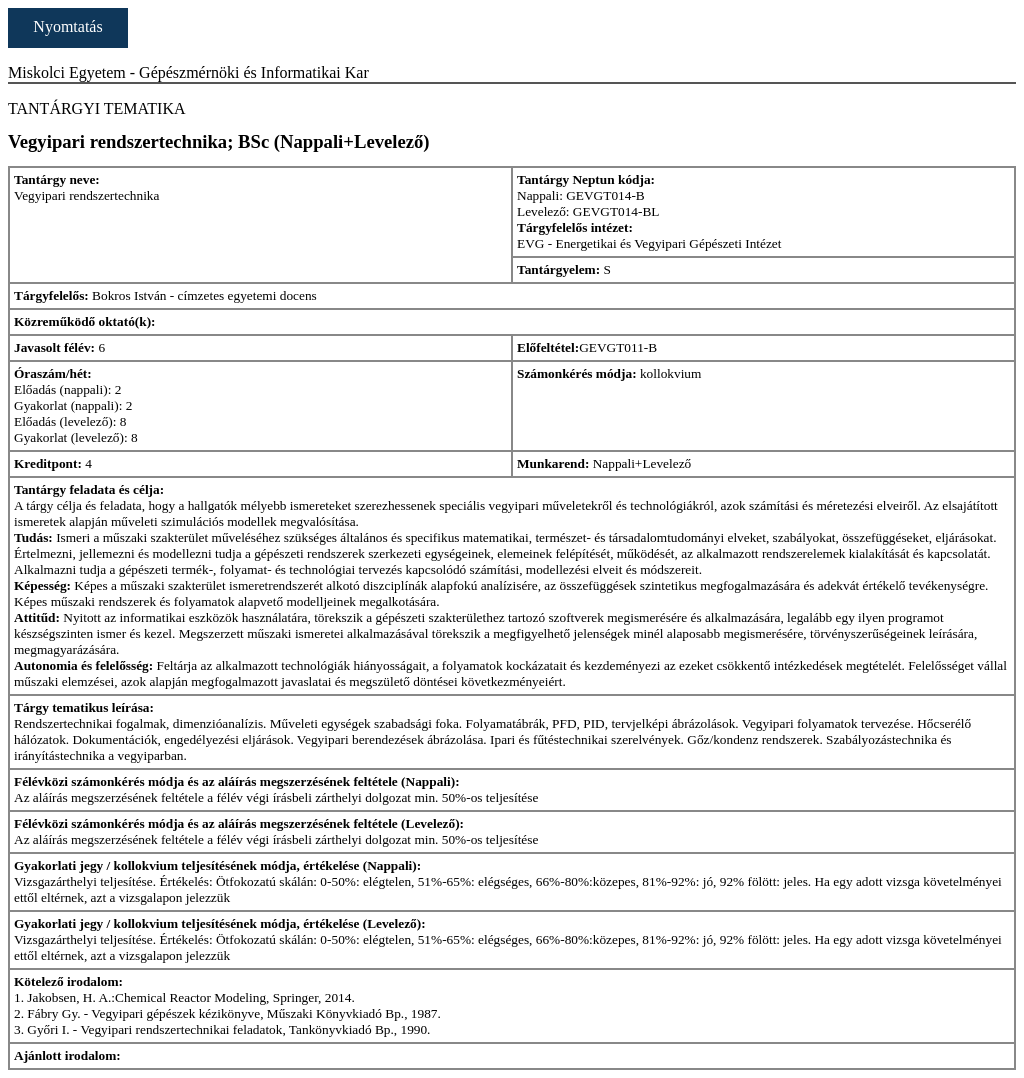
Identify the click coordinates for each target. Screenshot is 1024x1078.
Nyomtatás (67, 26)
